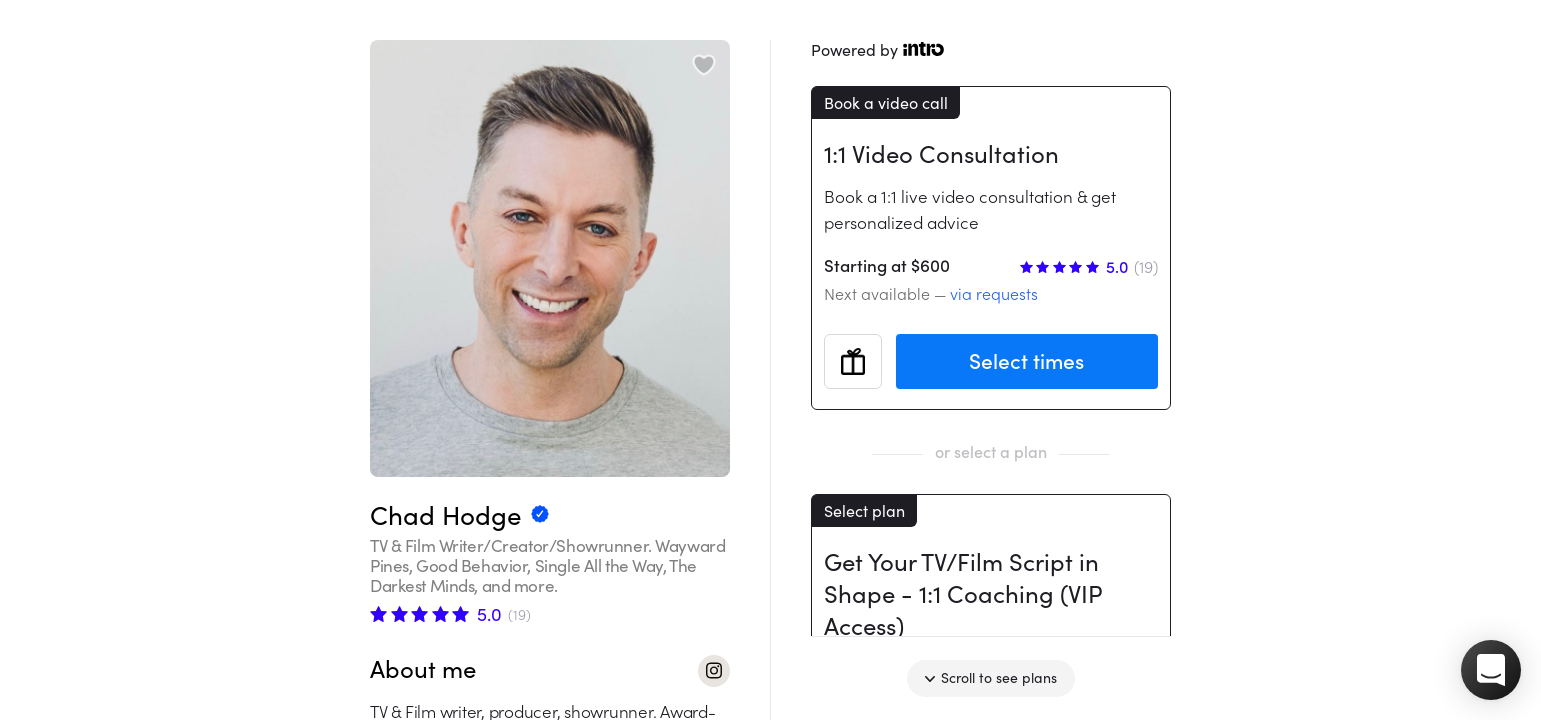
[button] (1491, 670)
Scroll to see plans (991, 678)
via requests (994, 294)
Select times (1026, 361)
